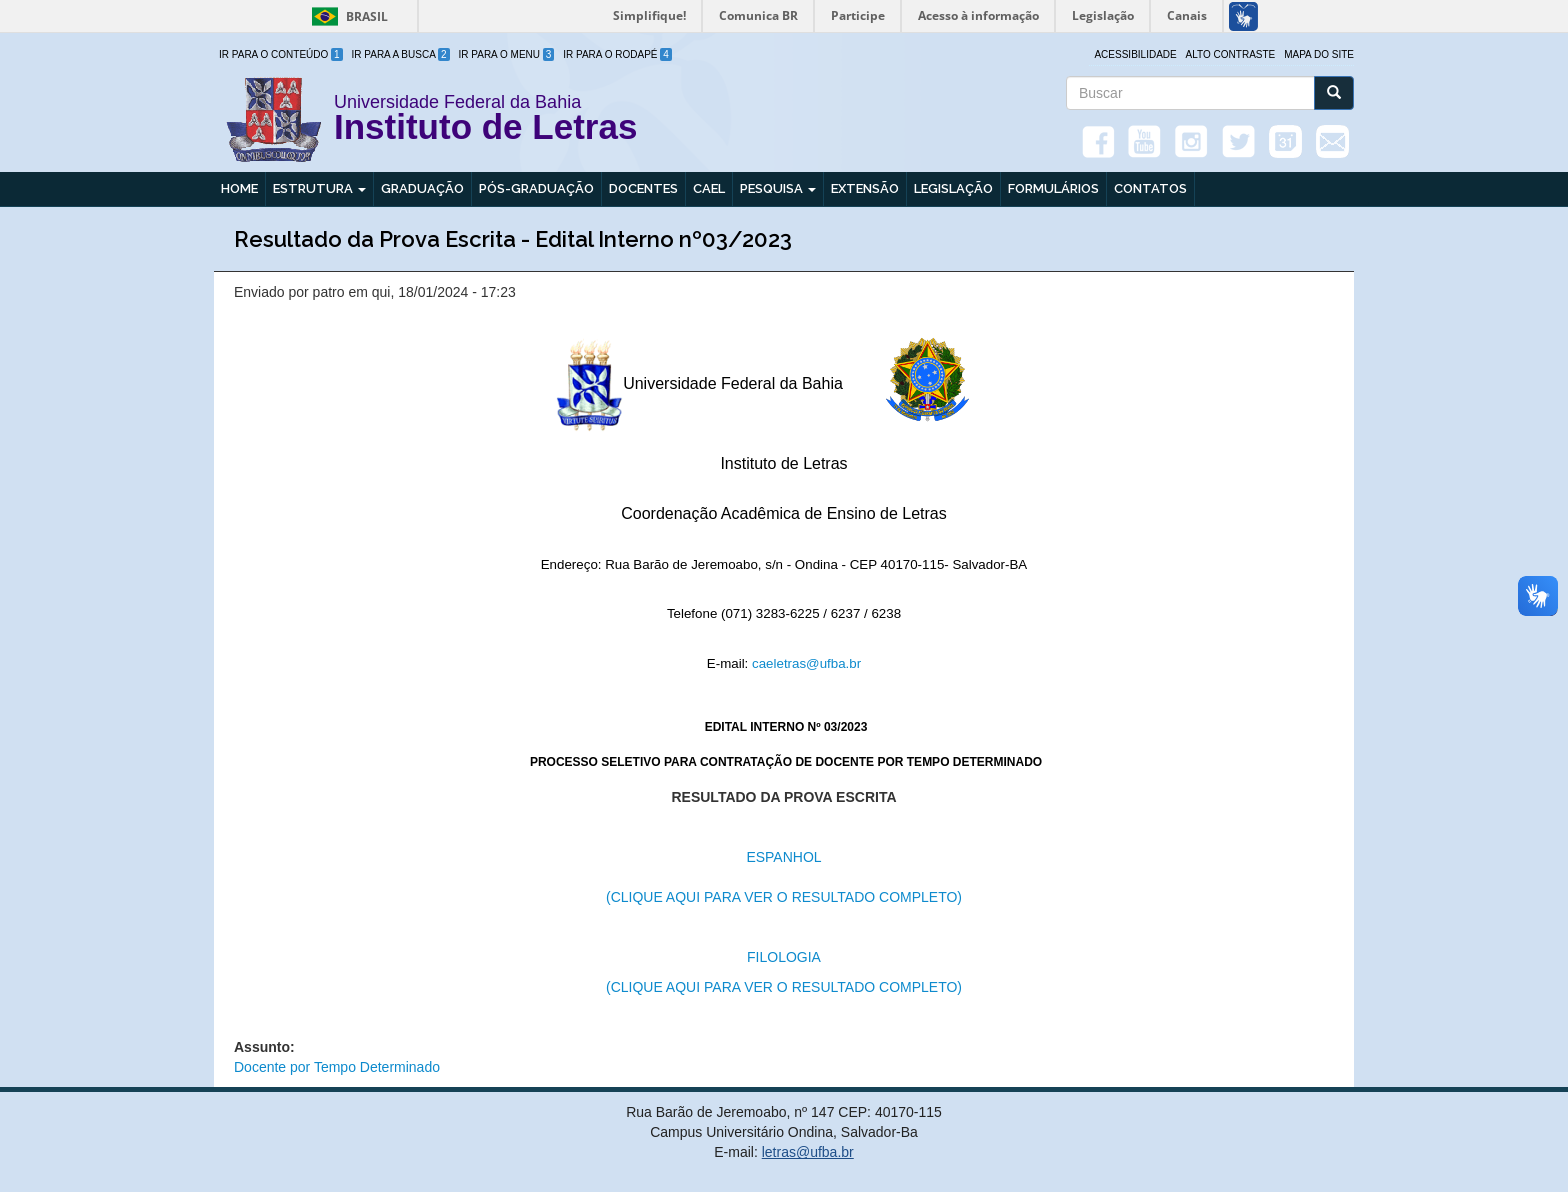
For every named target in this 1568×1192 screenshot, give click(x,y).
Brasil (346, 16)
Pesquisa (778, 188)
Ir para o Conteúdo (281, 54)
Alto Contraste (1231, 54)
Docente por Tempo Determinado (337, 1067)
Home (239, 188)
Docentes (643, 188)
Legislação (953, 188)
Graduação (422, 188)
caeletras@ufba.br (806, 663)
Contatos (1150, 188)
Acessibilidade (1135, 54)
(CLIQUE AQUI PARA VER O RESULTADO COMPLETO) (784, 897)
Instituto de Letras (485, 130)
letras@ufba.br (808, 1152)
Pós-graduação (536, 188)
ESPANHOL (783, 857)
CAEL (709, 188)
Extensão (865, 188)
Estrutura (319, 188)
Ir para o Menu (507, 54)
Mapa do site (1319, 54)
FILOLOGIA (784, 957)
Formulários (1053, 188)
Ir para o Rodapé (617, 54)
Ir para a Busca (401, 54)
